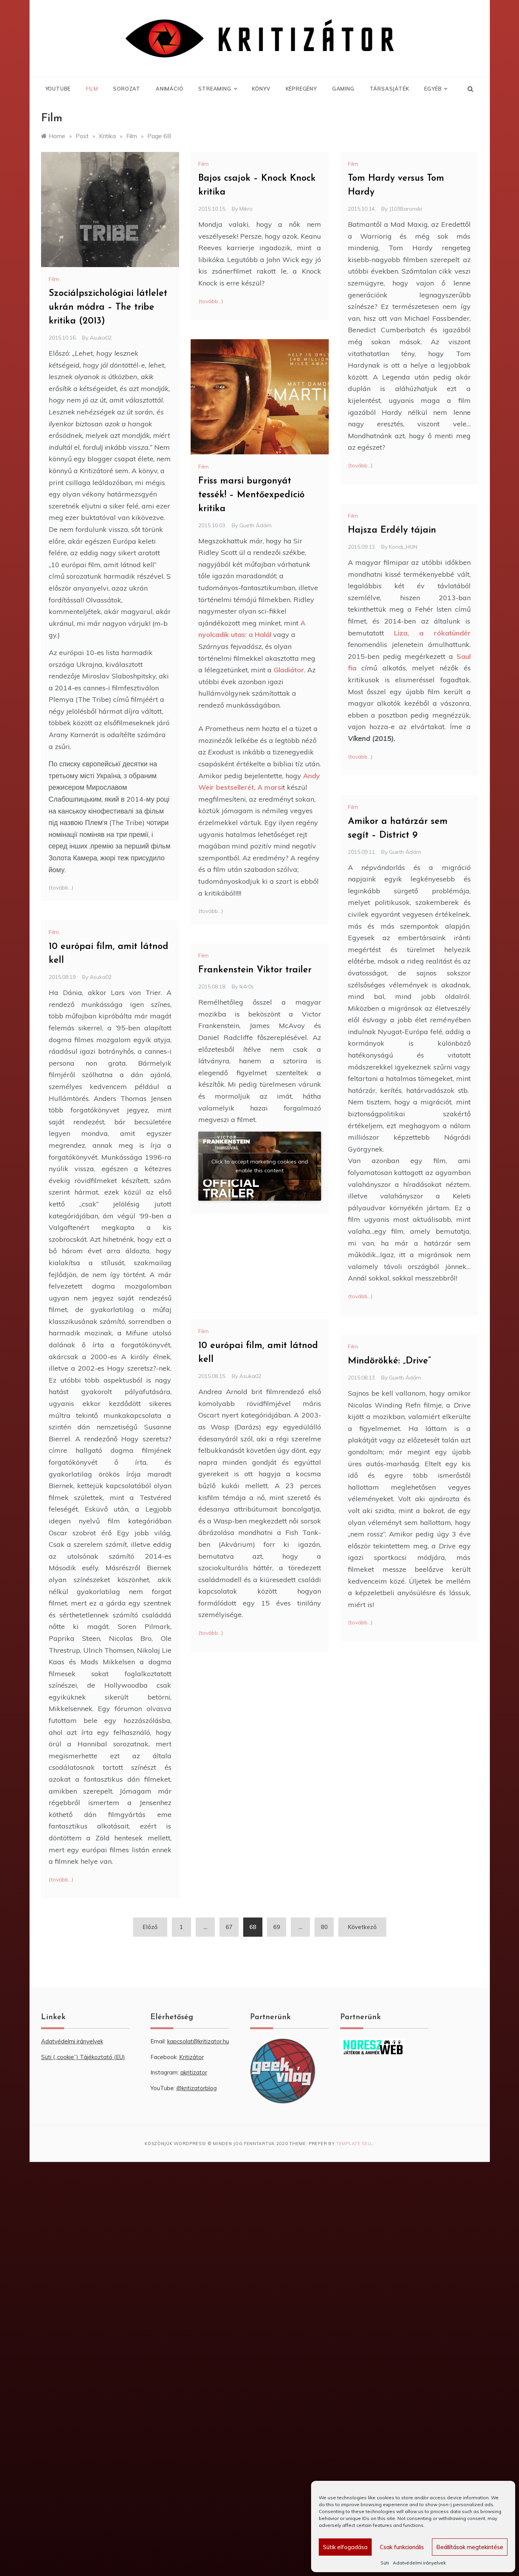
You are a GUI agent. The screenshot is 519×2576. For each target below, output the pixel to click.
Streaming (217, 88)
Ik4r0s (246, 986)
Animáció (169, 89)
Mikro (246, 208)
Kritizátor (191, 2057)
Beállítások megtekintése (469, 2547)
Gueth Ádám (255, 525)
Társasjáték (389, 89)
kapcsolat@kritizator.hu (198, 2041)
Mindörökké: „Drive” (389, 1361)
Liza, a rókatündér (432, 633)
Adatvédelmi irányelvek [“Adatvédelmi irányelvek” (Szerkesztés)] (72, 2041)
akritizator (193, 2072)
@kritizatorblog (196, 2088)
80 (324, 1927)
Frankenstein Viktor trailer (254, 970)
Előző (150, 1927)
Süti (385, 2563)
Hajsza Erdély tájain (392, 530)
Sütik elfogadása (345, 2547)
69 (276, 1927)
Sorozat (126, 89)
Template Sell (354, 2143)
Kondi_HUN (403, 546)
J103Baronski (405, 208)
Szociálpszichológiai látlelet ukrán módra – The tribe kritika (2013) (108, 307)
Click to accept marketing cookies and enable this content (259, 1166)
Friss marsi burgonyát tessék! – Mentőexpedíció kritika (251, 495)
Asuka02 (101, 337)
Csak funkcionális (402, 2547)
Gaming (343, 89)
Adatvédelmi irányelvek (419, 2563)
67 (229, 1927)
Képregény (301, 89)
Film (92, 89)
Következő (362, 1927)
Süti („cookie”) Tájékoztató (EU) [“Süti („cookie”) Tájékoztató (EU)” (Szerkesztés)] (83, 2057)
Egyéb (435, 88)
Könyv (261, 89)
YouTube (58, 89)
